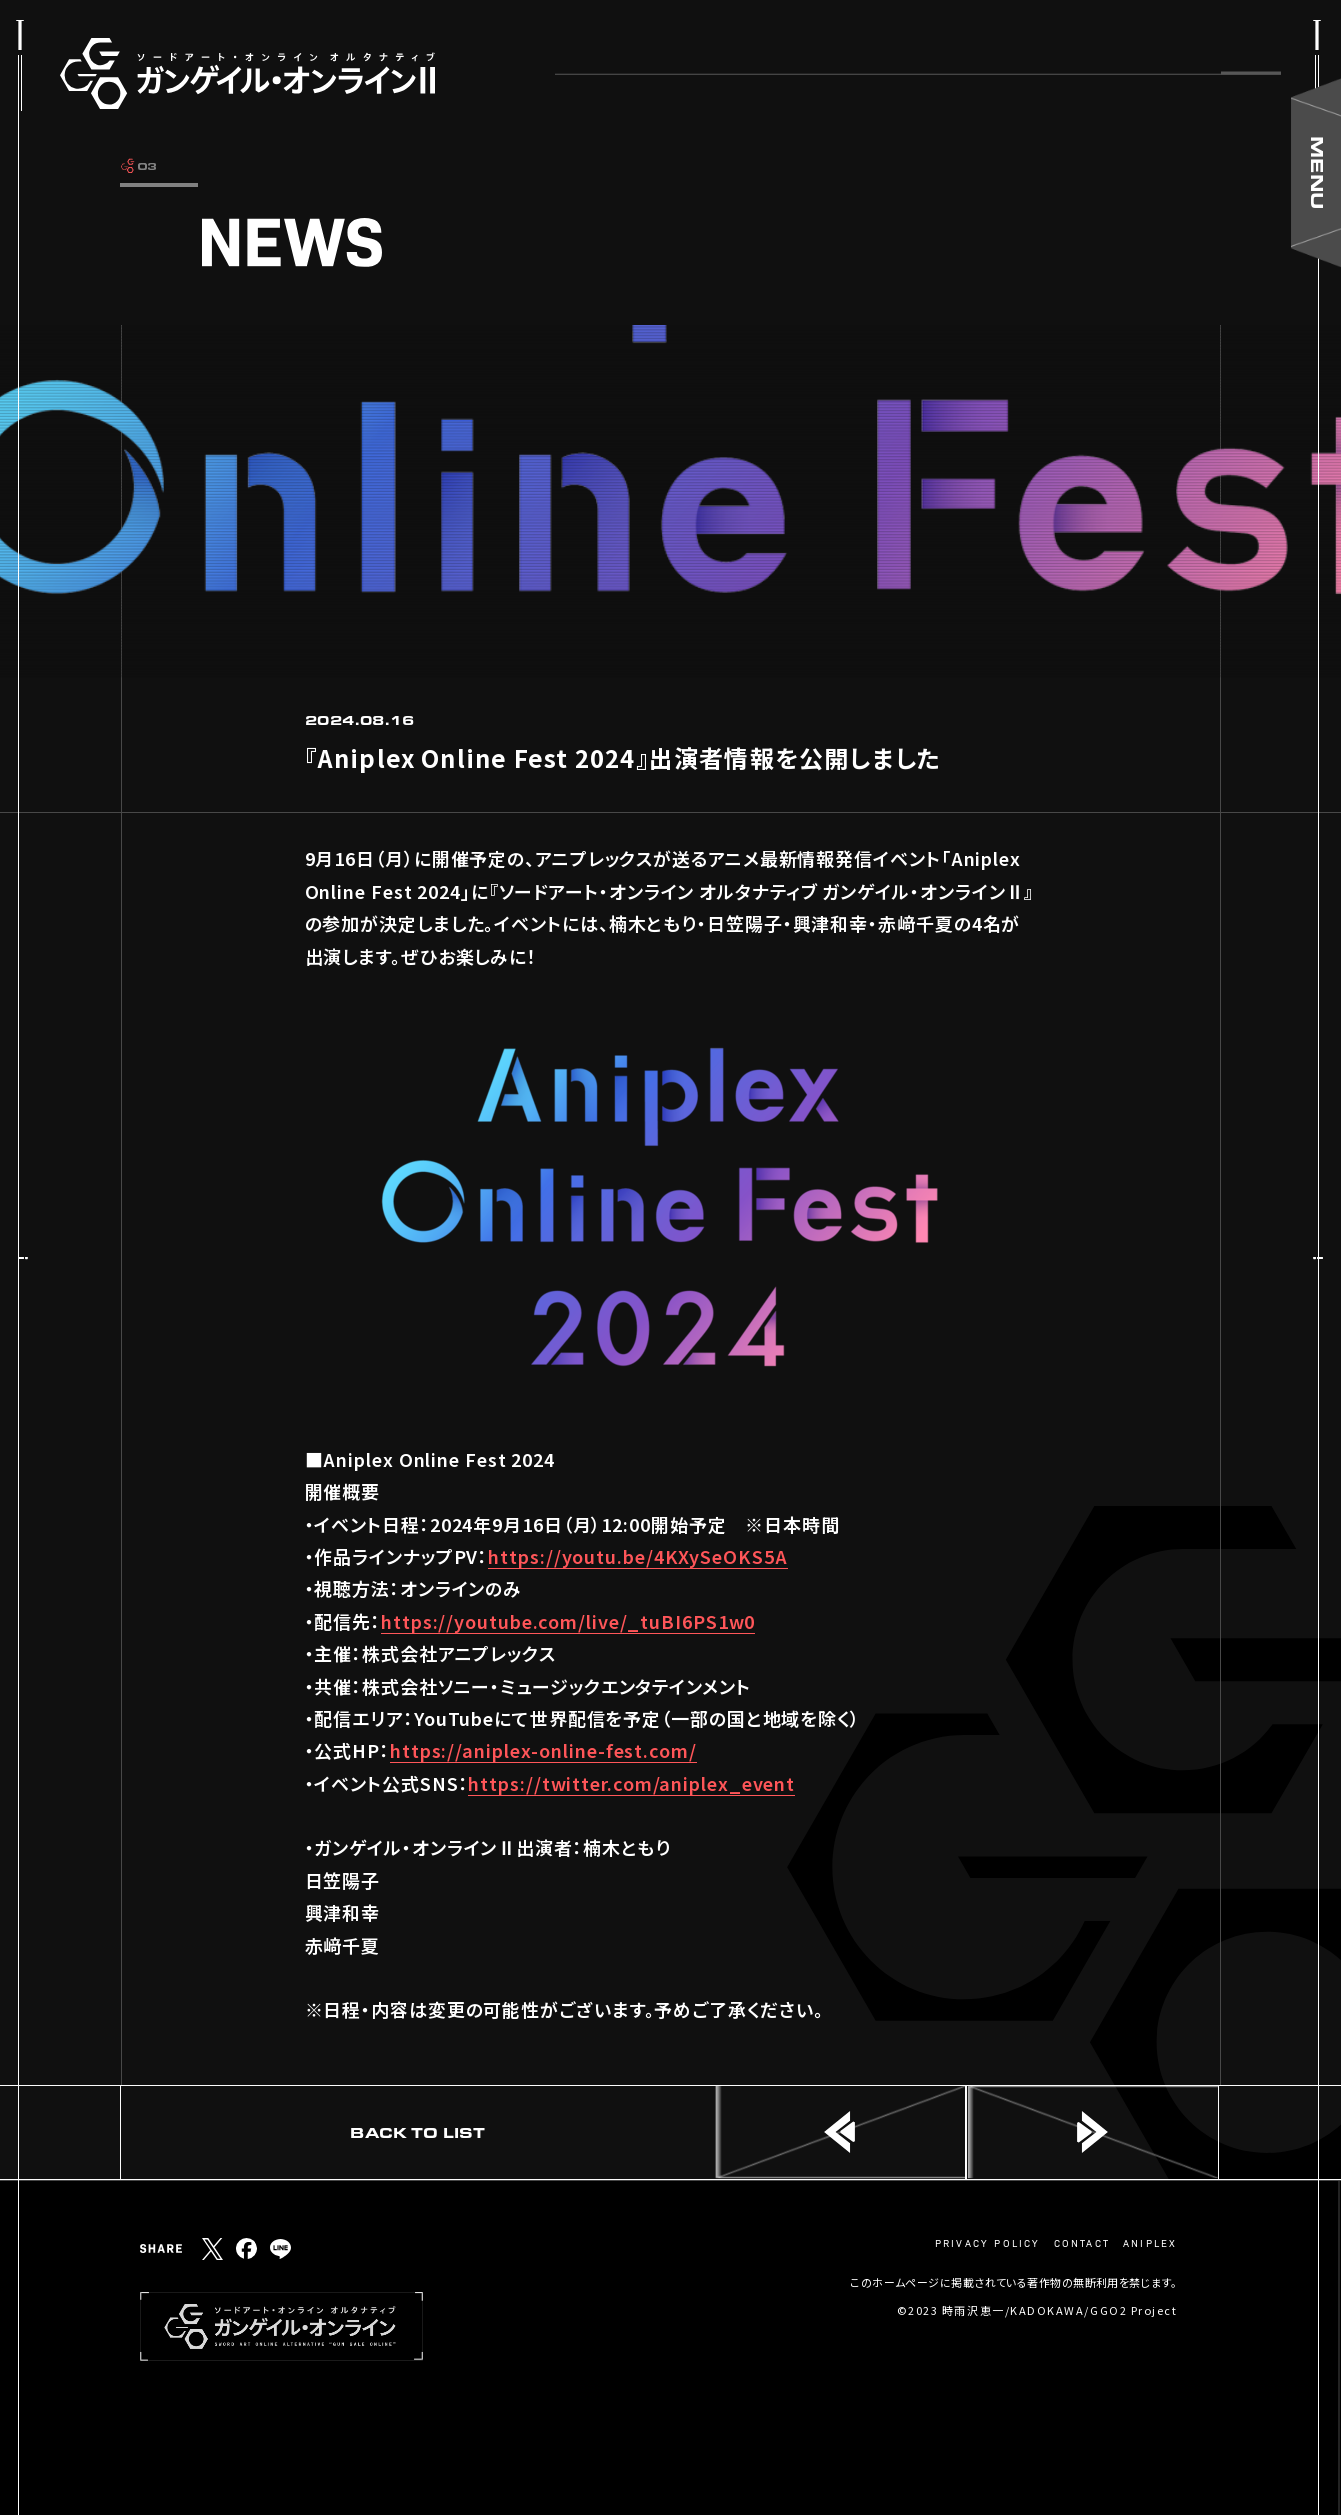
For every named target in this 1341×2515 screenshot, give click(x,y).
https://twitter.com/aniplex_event (631, 1783)
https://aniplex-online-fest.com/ (543, 1750)
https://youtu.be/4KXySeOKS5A (637, 1556)
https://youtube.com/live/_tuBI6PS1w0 (568, 1621)
